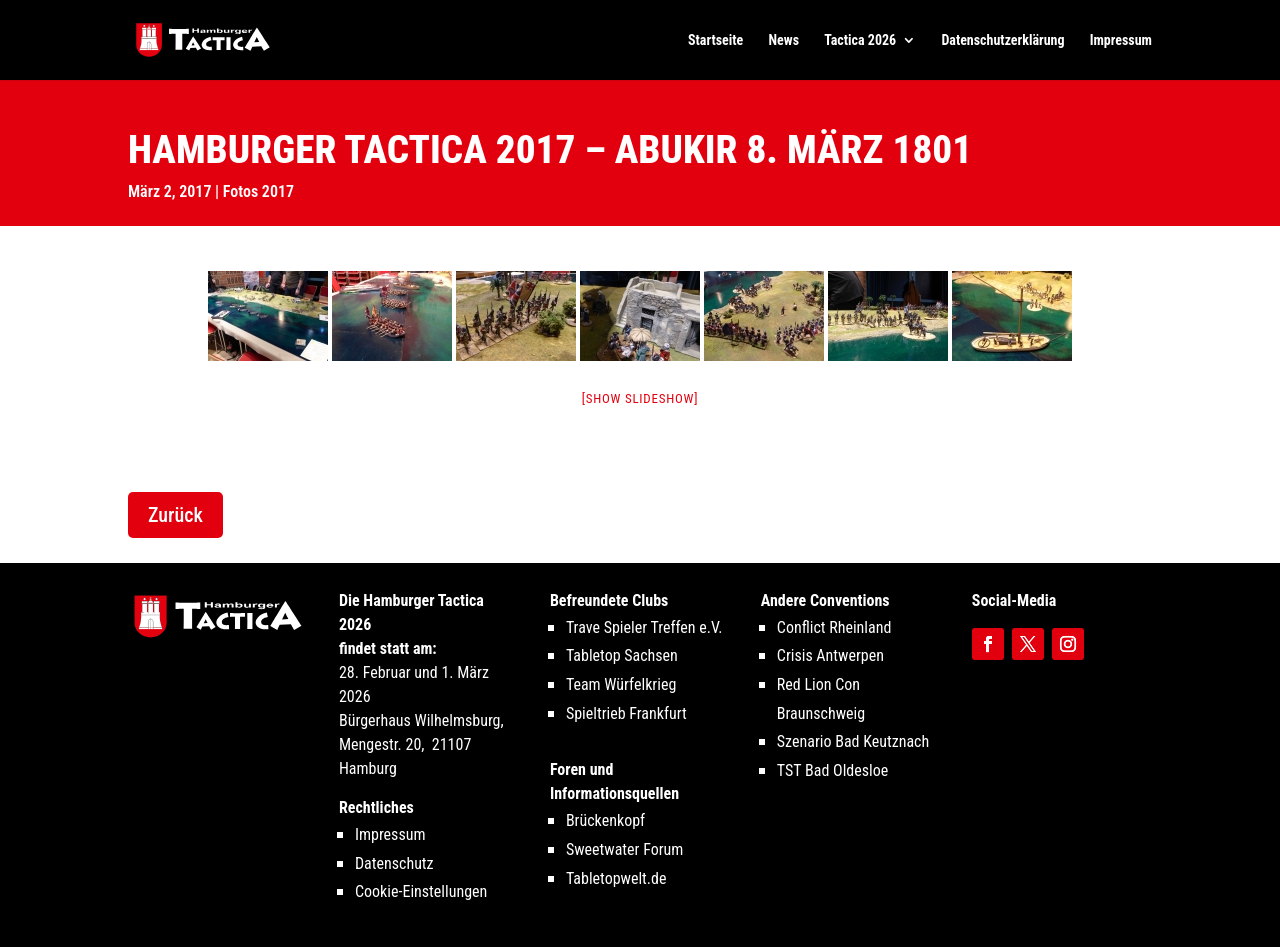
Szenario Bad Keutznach (853, 741)
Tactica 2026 (860, 40)
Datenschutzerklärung (1002, 40)
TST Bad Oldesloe (832, 770)
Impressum (1121, 40)
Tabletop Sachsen (622, 655)
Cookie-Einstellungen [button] (421, 891)
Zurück (175, 515)
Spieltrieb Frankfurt (626, 713)
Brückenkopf (605, 820)
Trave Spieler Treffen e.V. (644, 627)
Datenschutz (394, 863)
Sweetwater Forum (625, 849)
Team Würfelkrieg (621, 684)
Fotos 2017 (258, 191)
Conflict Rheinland (834, 627)
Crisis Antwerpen (830, 655)
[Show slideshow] (640, 398)
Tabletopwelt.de (616, 878)
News (784, 40)
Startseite (715, 40)
